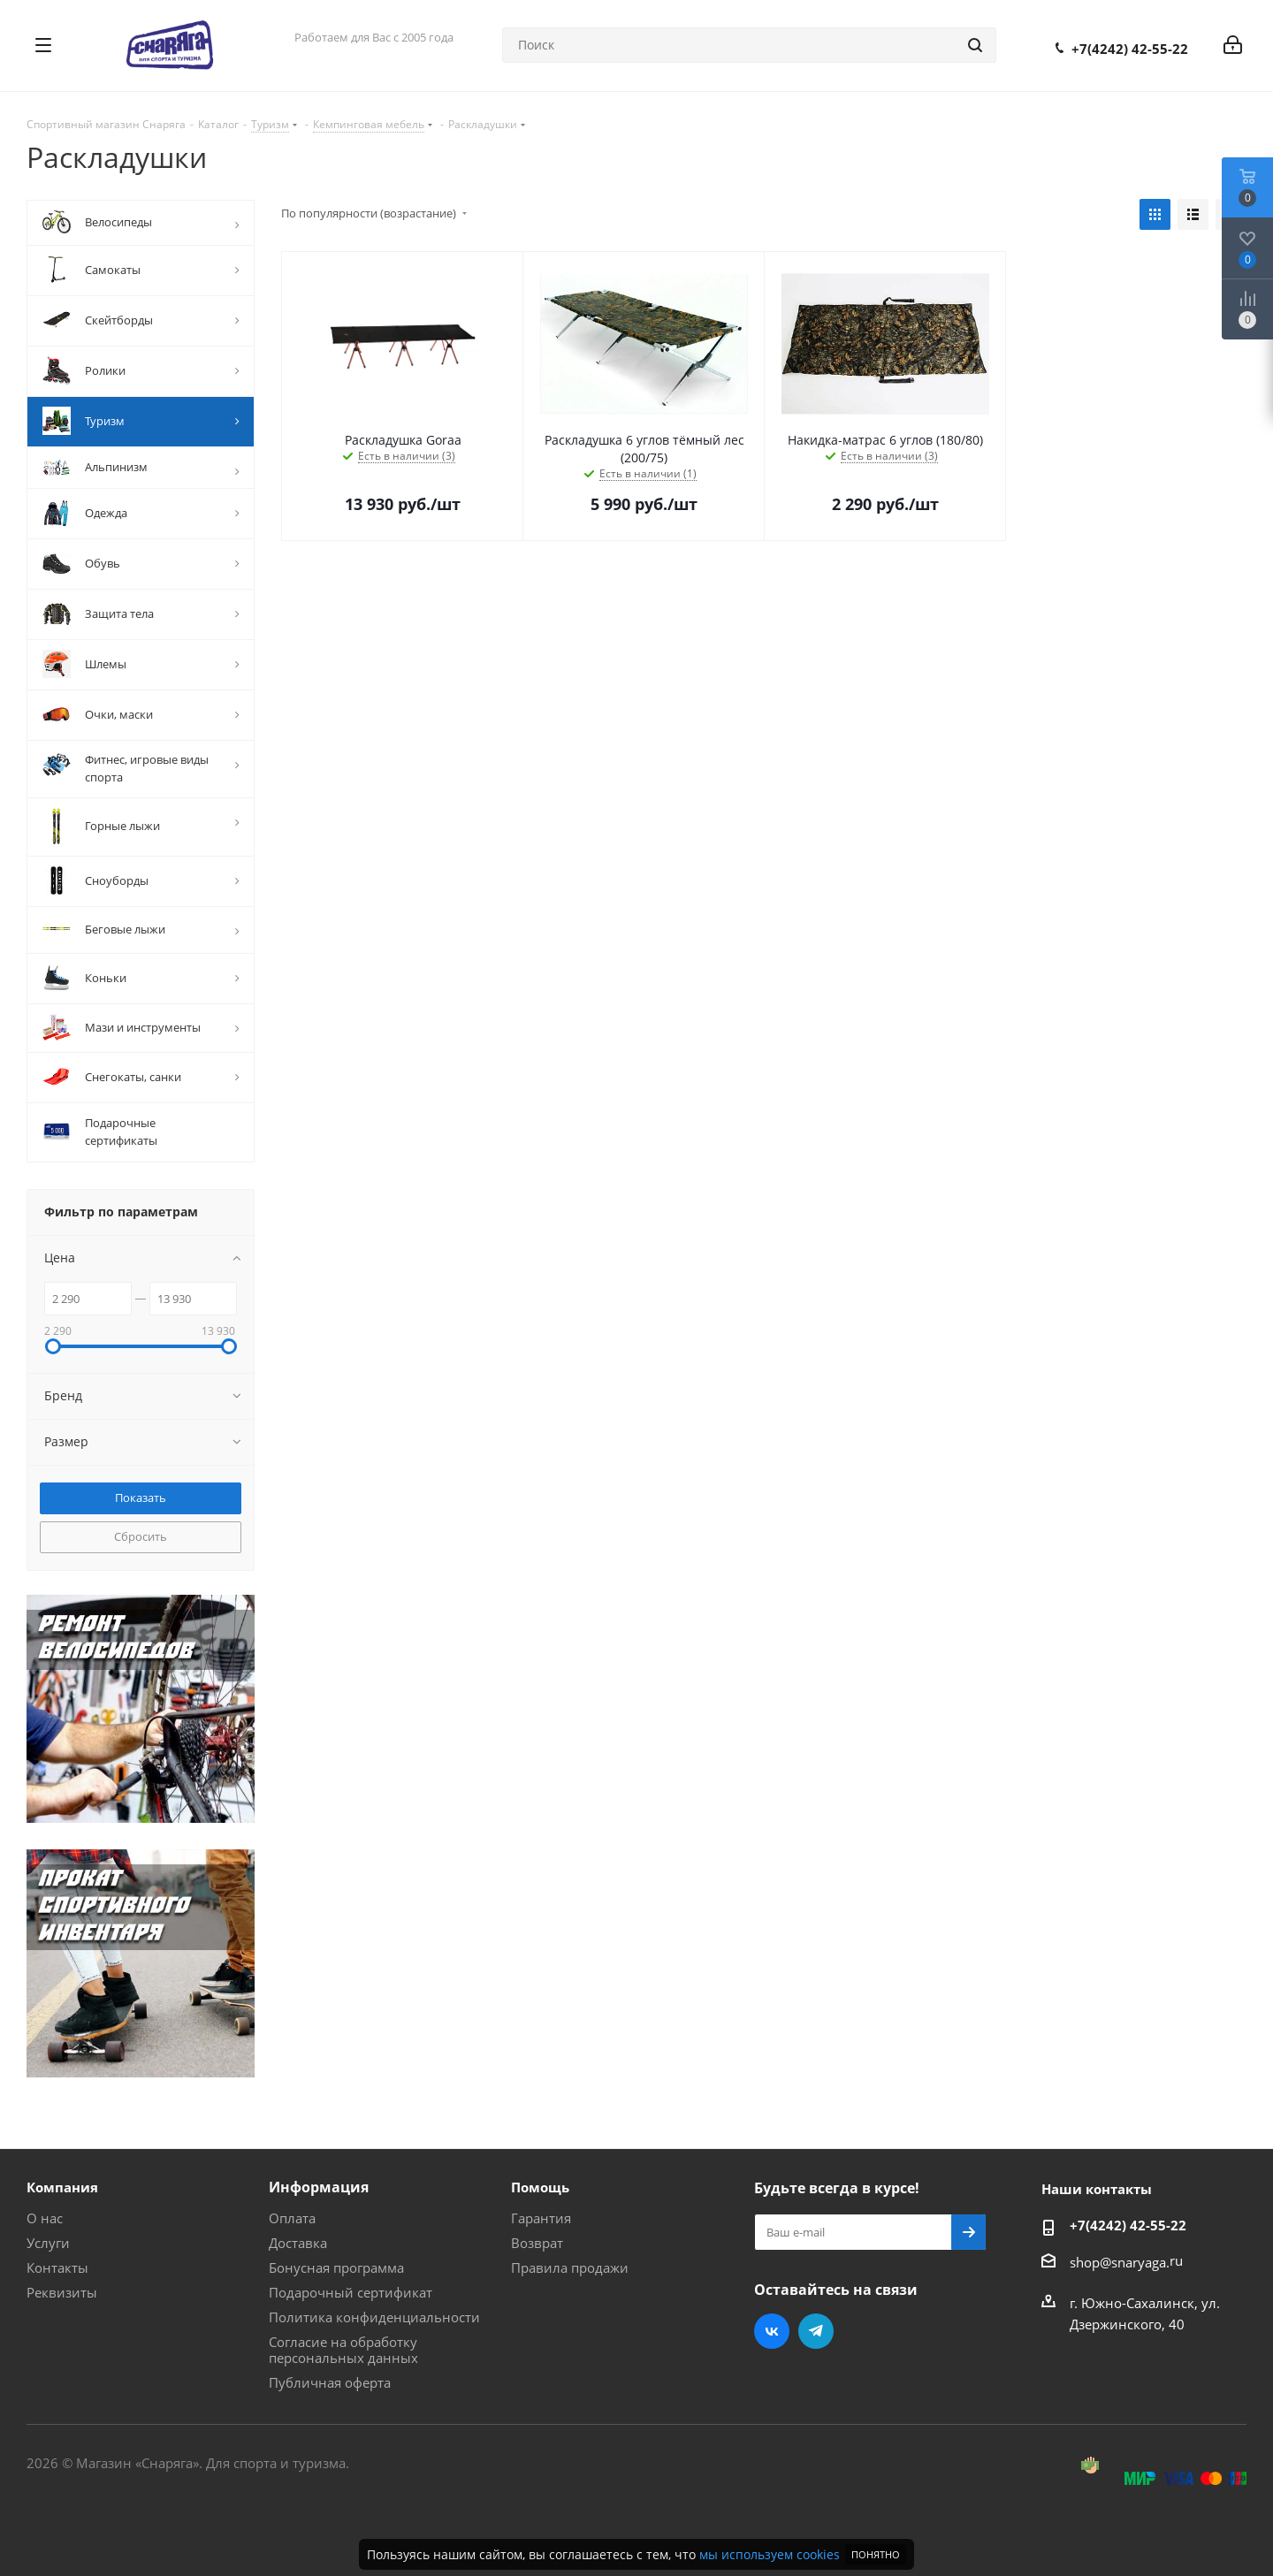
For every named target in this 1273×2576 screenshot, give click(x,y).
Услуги (48, 2243)
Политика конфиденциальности (374, 2317)
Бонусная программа (336, 2267)
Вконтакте (771, 2331)
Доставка (298, 2243)
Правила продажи (570, 2267)
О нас (45, 2218)
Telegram (816, 2331)
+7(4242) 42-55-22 (1129, 49)
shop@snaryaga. (1120, 2262)
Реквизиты (62, 2292)
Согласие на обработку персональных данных (343, 2349)
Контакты (57, 2267)
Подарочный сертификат (350, 2292)
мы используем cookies (769, 2554)
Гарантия (541, 2218)
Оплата (292, 2218)
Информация (319, 2187)
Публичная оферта (330, 2382)
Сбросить (140, 1536)
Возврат (537, 2243)
